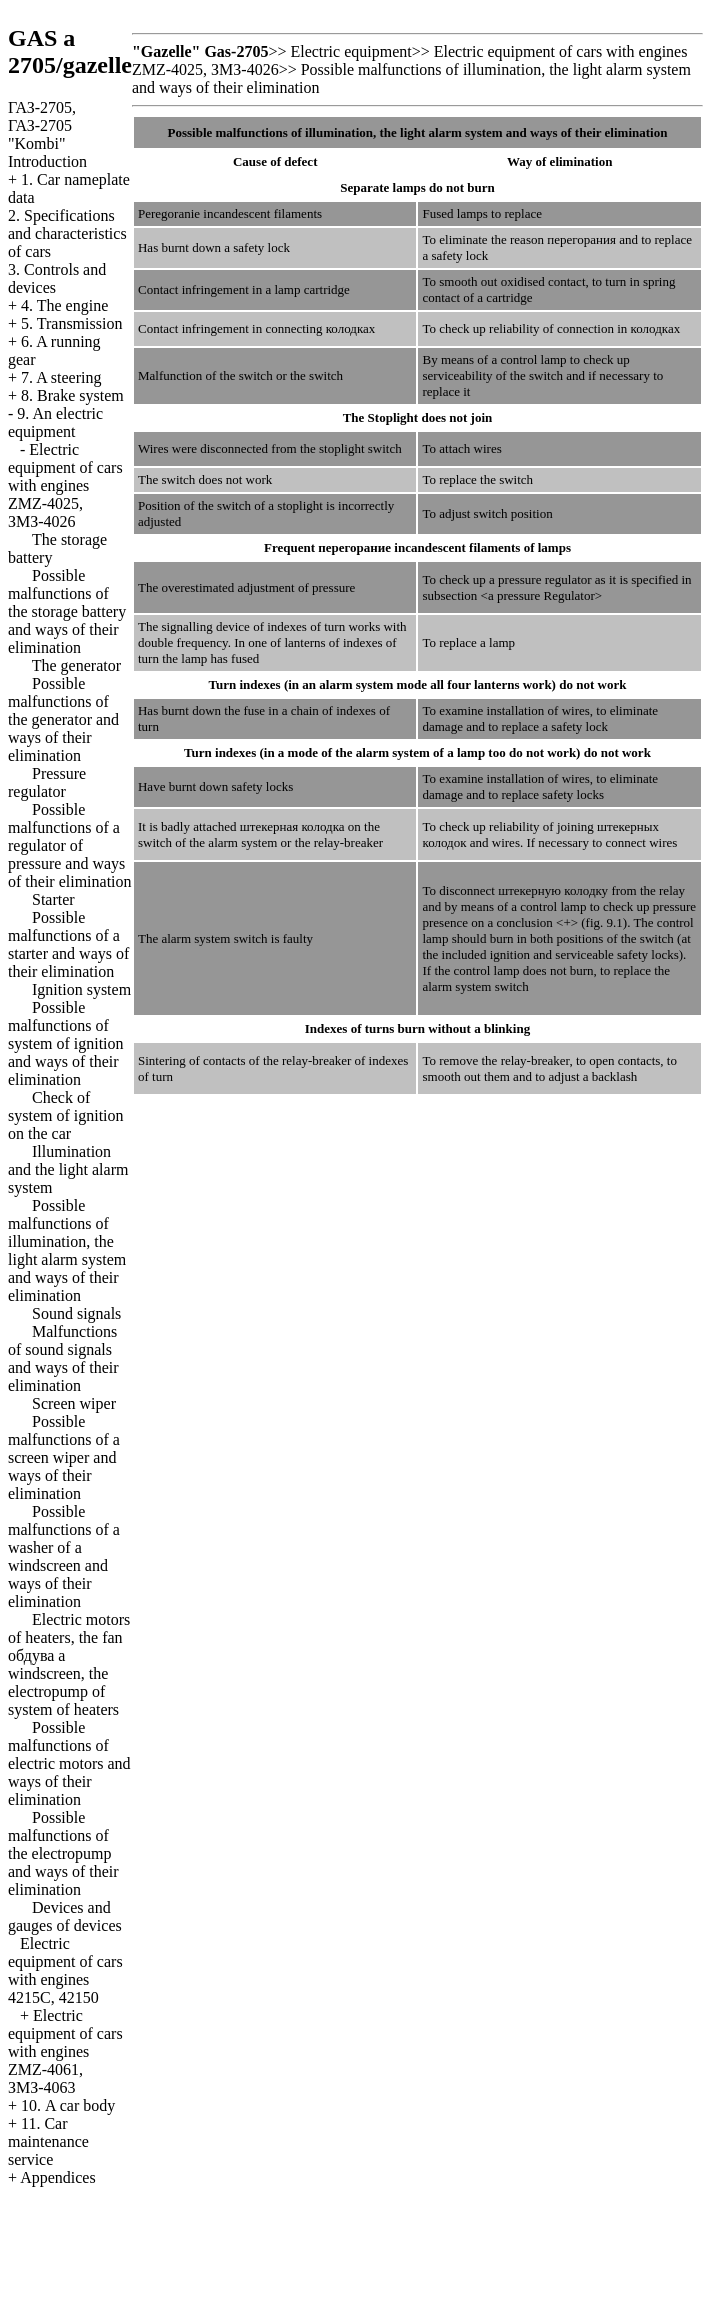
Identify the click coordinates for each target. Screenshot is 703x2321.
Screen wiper (74, 1403)
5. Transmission (71, 323)
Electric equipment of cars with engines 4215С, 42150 (65, 1970)
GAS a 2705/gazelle (70, 51)
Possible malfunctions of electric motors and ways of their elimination (69, 1763)
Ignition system (81, 989)
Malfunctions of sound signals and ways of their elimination (63, 1358)
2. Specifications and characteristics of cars (67, 233)
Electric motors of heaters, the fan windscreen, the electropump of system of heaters (69, 1664)
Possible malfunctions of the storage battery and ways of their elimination (67, 611)
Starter (53, 899)
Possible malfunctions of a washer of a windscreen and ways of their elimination (64, 1556)
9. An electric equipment (55, 422)
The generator (76, 665)
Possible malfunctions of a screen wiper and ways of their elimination (64, 1457)
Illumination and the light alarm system (68, 1169)
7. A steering (61, 377)
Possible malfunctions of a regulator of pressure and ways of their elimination (70, 845)
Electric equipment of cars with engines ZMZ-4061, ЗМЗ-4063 (65, 2051)
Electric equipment (350, 51)
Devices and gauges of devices (65, 1916)
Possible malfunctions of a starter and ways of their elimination (68, 944)
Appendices (58, 2177)
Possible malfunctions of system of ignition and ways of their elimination (66, 1043)
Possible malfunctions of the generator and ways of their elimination (63, 719)
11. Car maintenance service (48, 2141)
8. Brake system (72, 395)
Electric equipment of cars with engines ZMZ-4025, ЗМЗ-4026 (65, 485)
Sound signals (76, 1313)
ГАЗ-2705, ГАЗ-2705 (42, 125)
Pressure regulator (47, 782)
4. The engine (64, 305)
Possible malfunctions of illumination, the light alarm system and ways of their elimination (67, 1250)
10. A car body (68, 2105)
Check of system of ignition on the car (66, 1115)
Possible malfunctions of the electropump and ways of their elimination (63, 1853)
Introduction (47, 161)
